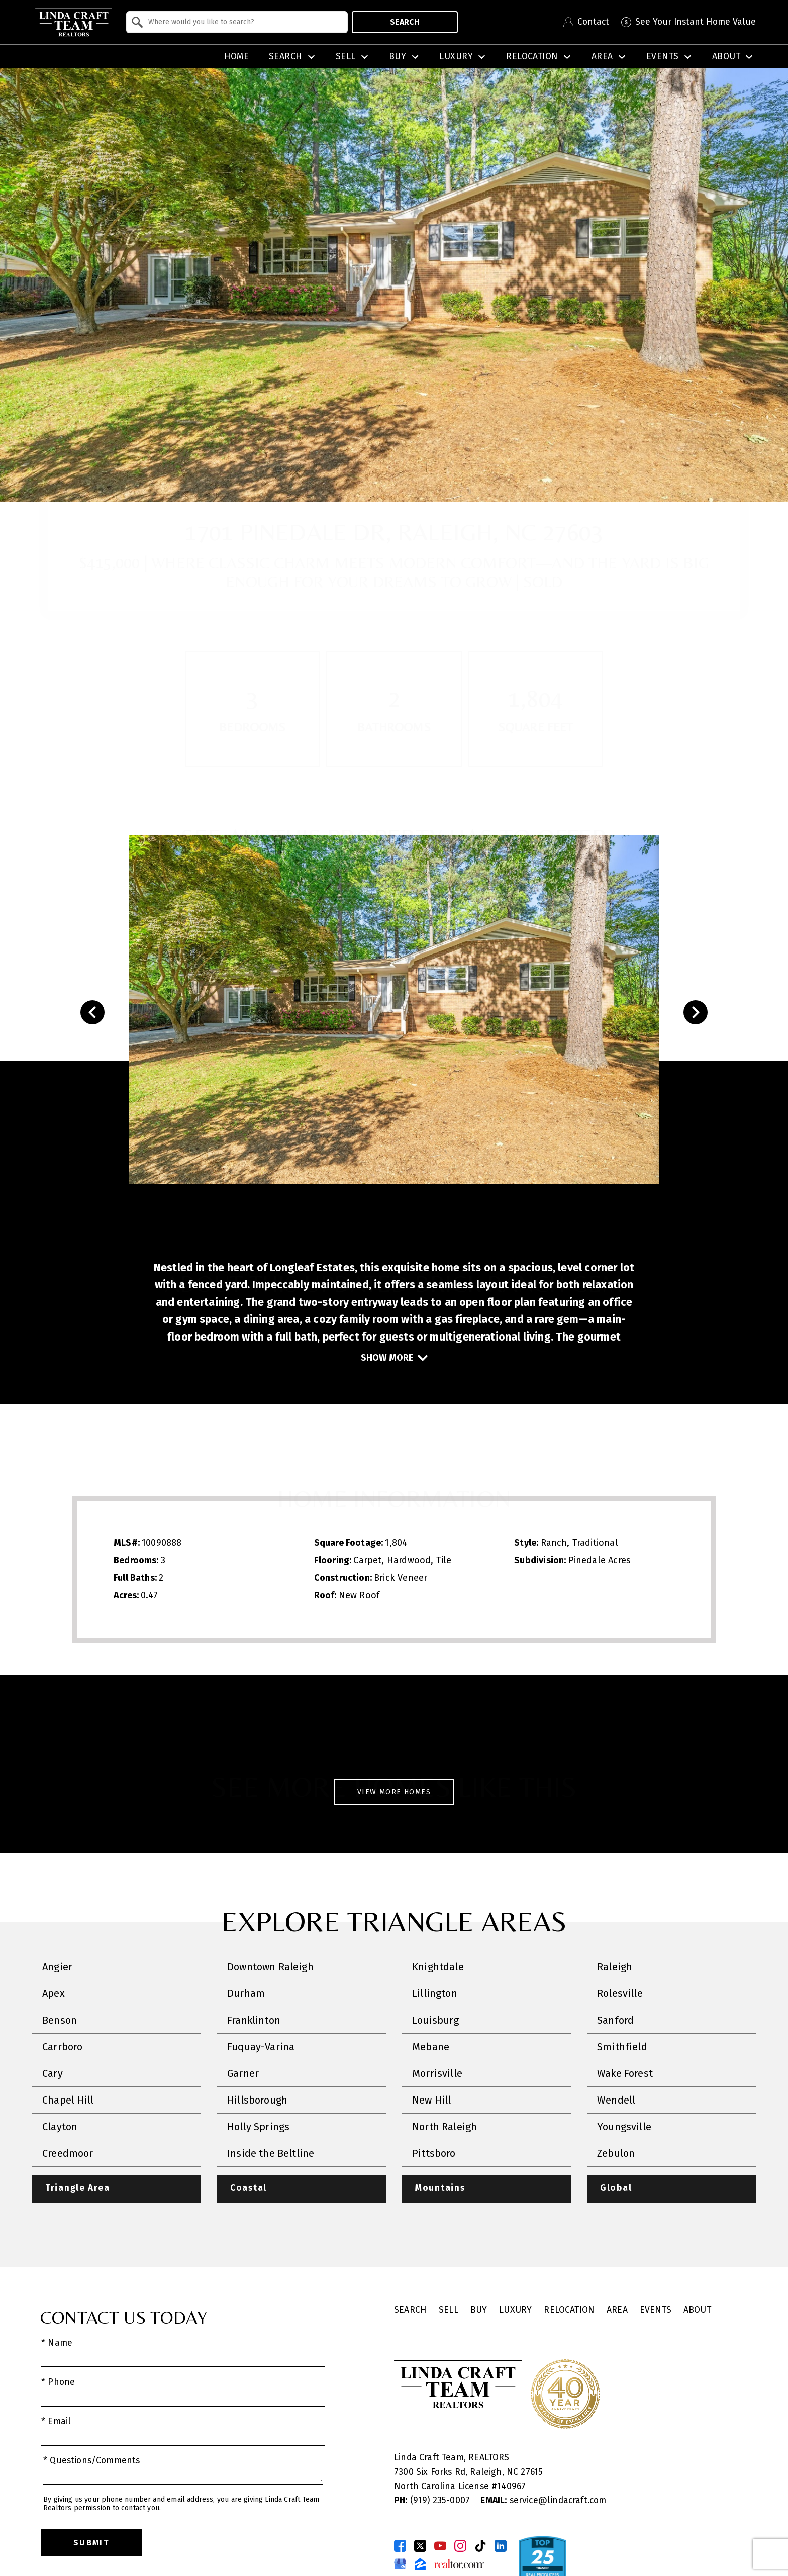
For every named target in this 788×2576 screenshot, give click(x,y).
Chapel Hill (67, 2100)
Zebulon (616, 2153)
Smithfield (622, 2047)
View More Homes (394, 1792)
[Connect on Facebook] (400, 2546)
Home (236, 56)
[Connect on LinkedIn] (501, 2546)
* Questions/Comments (91, 2461)
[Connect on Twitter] (420, 2546)
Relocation (569, 2310)
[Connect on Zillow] (420, 2564)
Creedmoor (67, 2153)
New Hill (431, 2100)
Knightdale (438, 1967)
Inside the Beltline (270, 2153)
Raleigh (614, 1967)
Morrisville (437, 2073)
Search (405, 22)
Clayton (59, 2127)
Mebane (430, 2047)
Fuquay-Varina (260, 2047)
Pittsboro (434, 2153)
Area (617, 2310)
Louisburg (435, 2020)
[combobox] (237, 22)
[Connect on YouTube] (440, 2546)
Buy (478, 2310)
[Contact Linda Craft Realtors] (586, 22)
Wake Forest (625, 2073)
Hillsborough (257, 2100)
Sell (448, 2310)
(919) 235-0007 (433, 2500)
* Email (56, 2422)
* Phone (58, 2382)
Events (655, 2310)
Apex (53, 1993)
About (697, 2310)
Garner (243, 2073)
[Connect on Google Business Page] (400, 2564)
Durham (246, 1993)
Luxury (515, 2310)
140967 (511, 2486)
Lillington (434, 1993)
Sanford (615, 2020)
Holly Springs (258, 2127)
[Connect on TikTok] (480, 2546)
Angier (57, 1967)
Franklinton (253, 2020)
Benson (59, 2020)
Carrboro (62, 2047)
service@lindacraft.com (543, 2500)
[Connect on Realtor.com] (459, 2564)
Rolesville (620, 1993)
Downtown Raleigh (270, 1967)
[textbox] (243, 22)
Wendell (616, 2100)
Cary (52, 2073)
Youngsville (624, 2127)
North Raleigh (444, 2127)
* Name (56, 2343)
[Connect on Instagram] (460, 2546)
